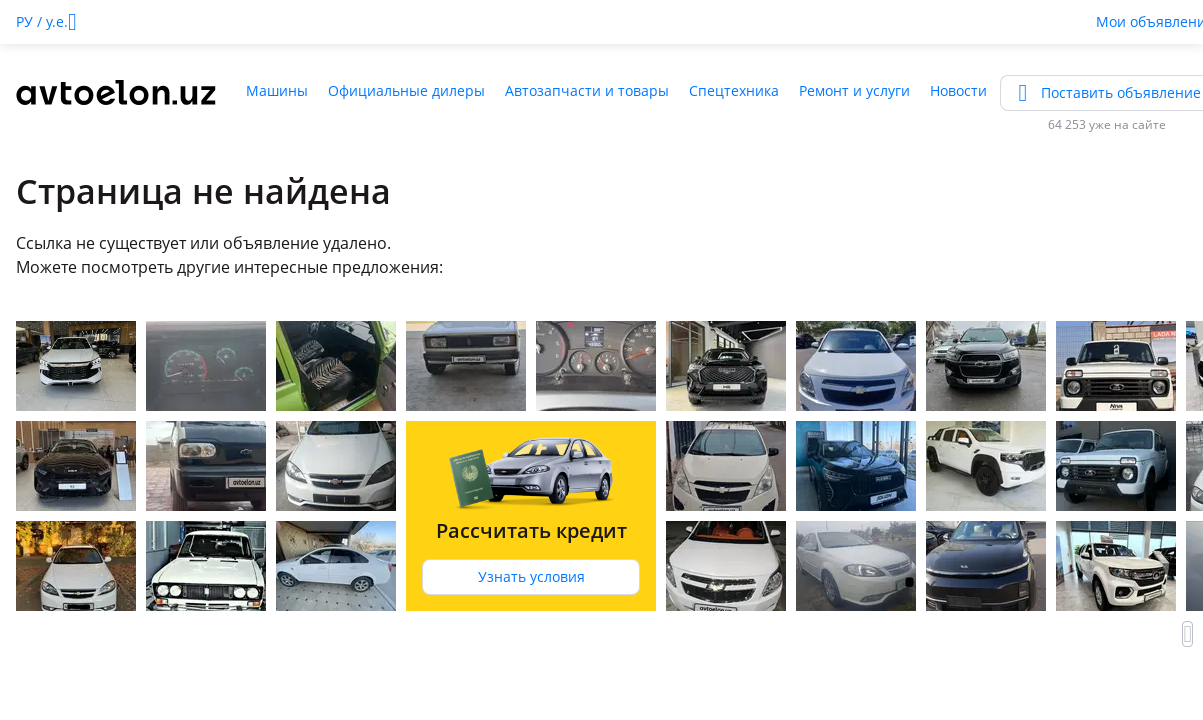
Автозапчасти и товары (587, 90)
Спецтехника (734, 90)
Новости (958, 90)
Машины (277, 90)
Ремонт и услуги (854, 90)
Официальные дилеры (406, 90)
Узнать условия (531, 576)
